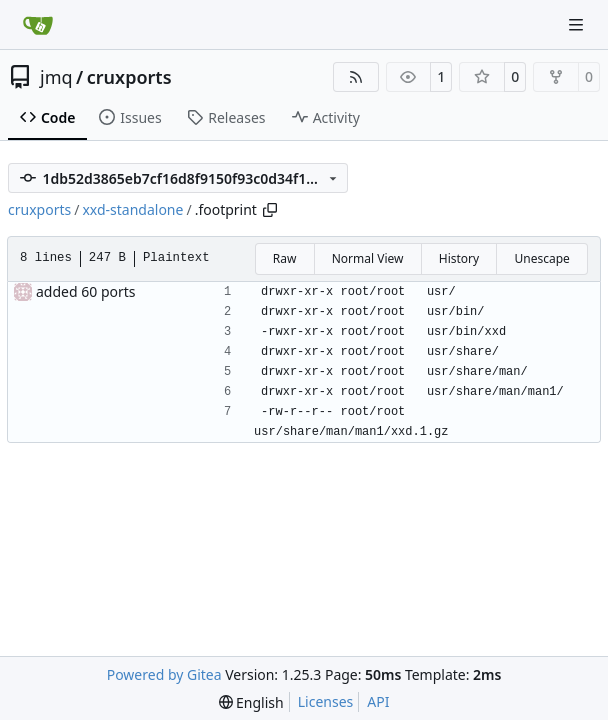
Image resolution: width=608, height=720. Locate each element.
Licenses (326, 701)
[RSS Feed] (356, 77)
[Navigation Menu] (578, 24)
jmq (56, 77)
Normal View (368, 258)
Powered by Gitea (164, 674)
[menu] (251, 702)
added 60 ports (86, 291)
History (459, 258)
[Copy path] (270, 210)
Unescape (541, 258)
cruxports (129, 77)
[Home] (38, 25)
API (378, 701)
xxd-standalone (132, 209)
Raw (285, 258)
